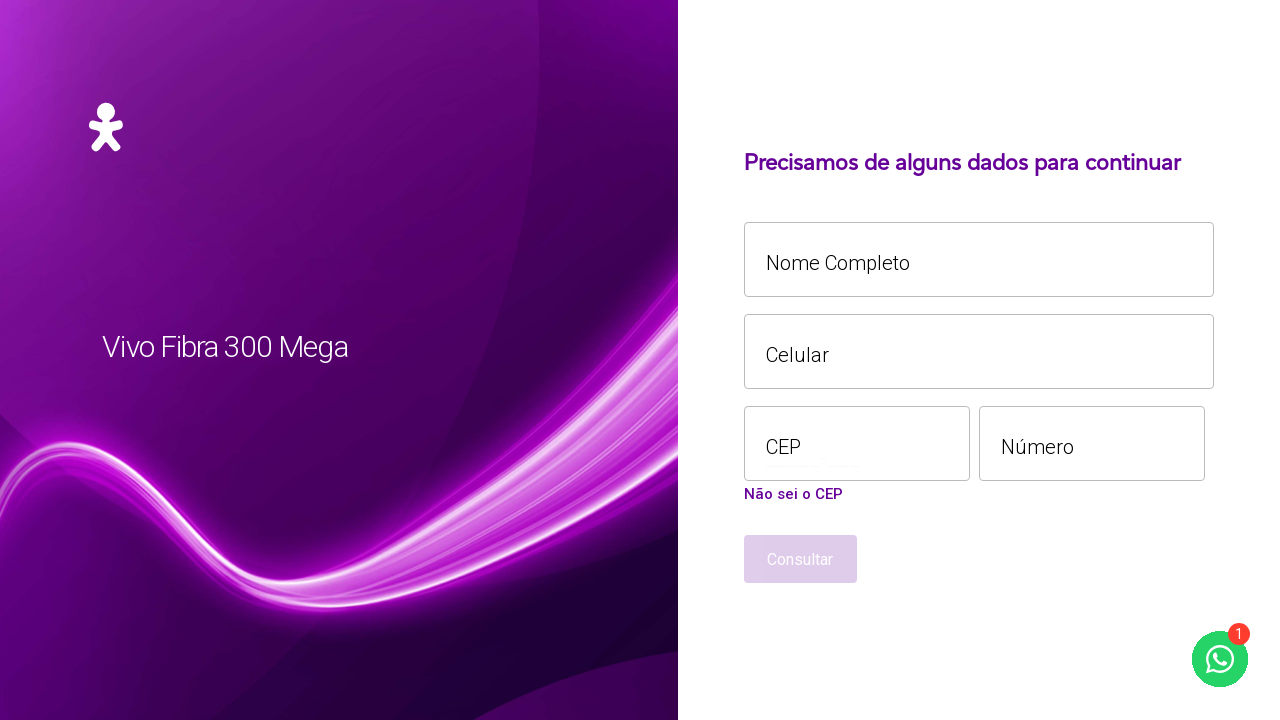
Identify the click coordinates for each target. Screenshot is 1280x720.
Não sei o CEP (793, 494)
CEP (783, 447)
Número (1037, 447)
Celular (797, 355)
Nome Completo (838, 263)
